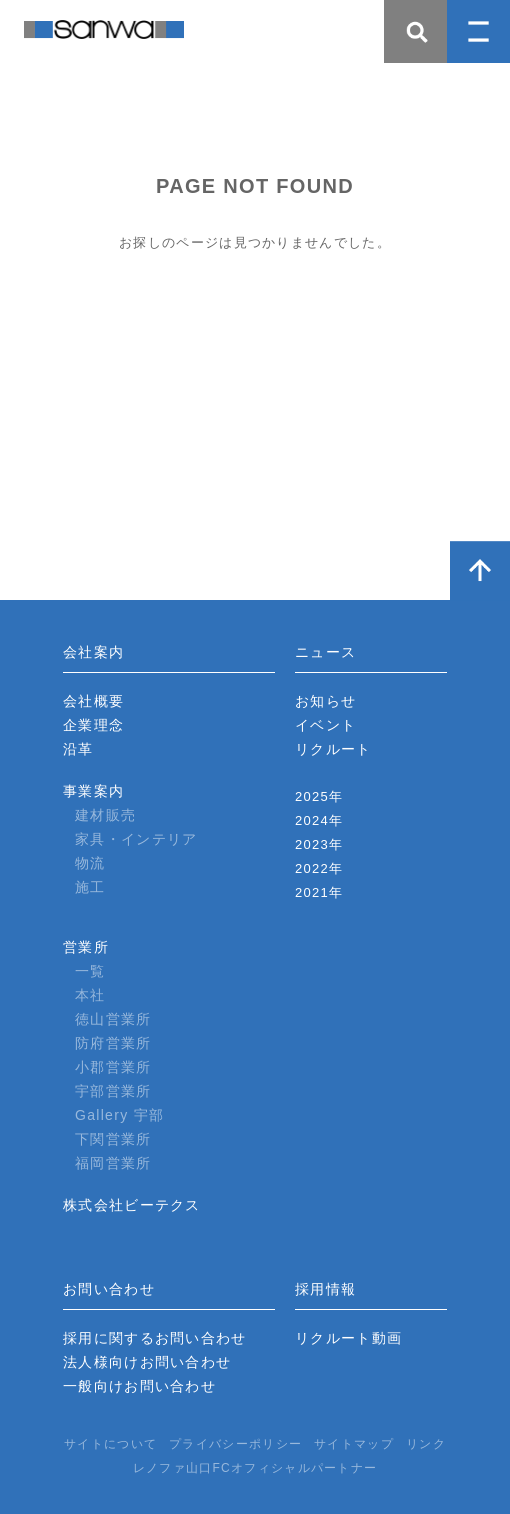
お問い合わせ (109, 1289)
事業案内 (93, 791)
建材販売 (105, 815)
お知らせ (325, 701)
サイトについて (110, 1444)
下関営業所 (113, 1139)
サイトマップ (354, 1444)
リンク (426, 1444)
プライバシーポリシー (235, 1444)
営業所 (86, 947)
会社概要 (93, 701)
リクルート (333, 749)
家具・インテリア (136, 839)
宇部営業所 (113, 1091)
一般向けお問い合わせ (139, 1386)
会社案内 (93, 652)
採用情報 (325, 1289)
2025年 (319, 796)
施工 (90, 887)
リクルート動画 (348, 1338)
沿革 (78, 749)
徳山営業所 (113, 1019)
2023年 (319, 844)
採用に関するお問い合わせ (155, 1338)
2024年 (319, 820)
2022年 (319, 868)
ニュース (325, 652)
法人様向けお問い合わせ (147, 1362)
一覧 (90, 971)
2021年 (319, 892)
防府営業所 (113, 1043)
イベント (325, 725)
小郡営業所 (113, 1067)
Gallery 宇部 (119, 1115)
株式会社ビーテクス (132, 1205)
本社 (90, 995)
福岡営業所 (113, 1163)
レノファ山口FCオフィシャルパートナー (255, 1468)
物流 (90, 863)
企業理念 (93, 725)
